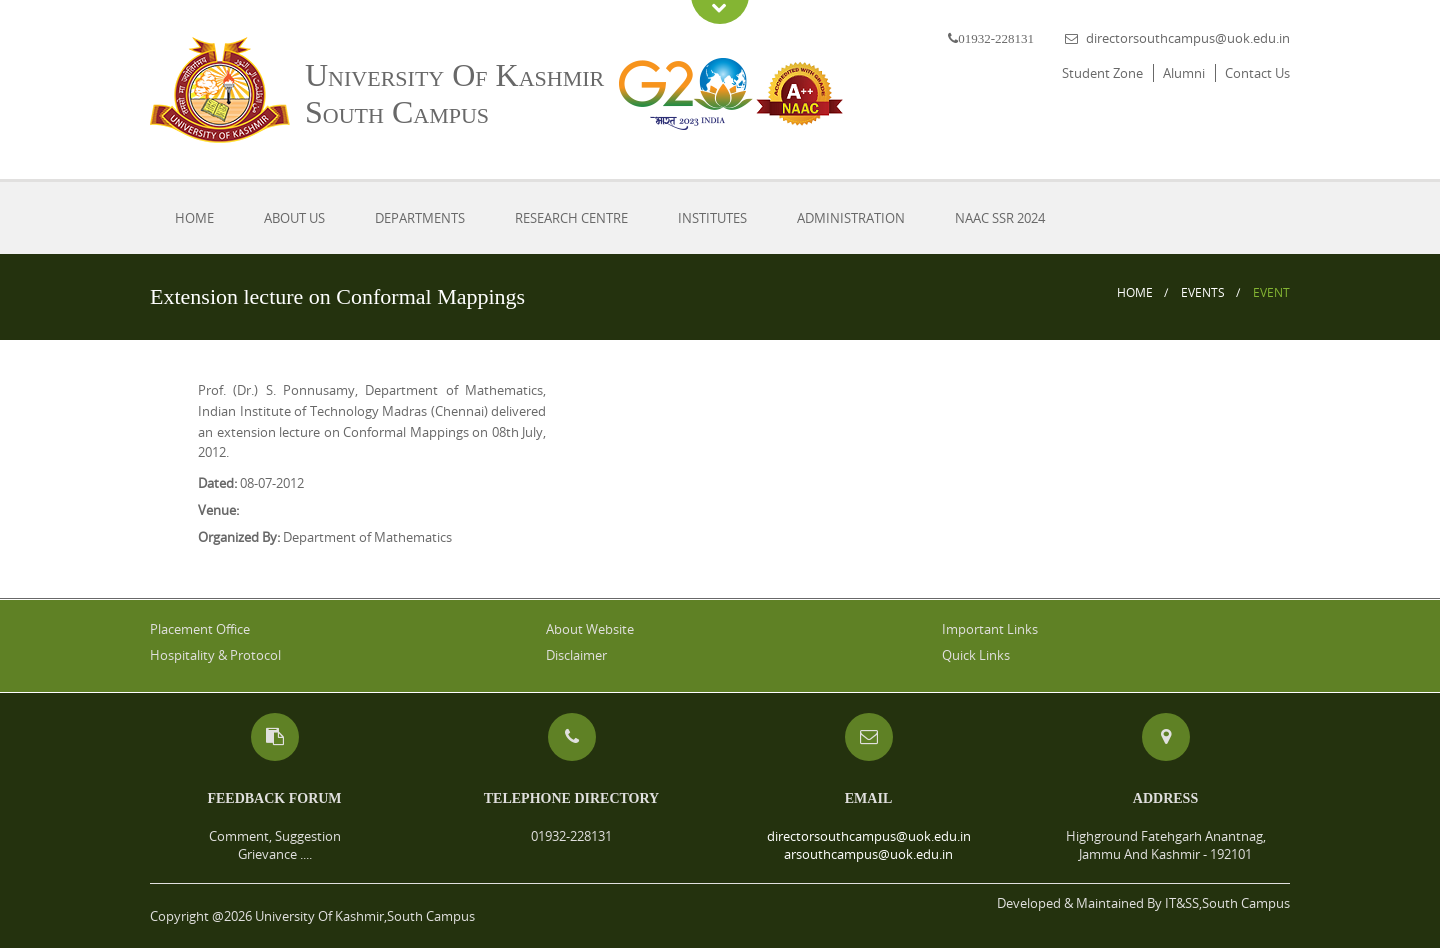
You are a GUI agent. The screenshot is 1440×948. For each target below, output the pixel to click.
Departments (420, 218)
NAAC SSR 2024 (1000, 218)
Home (194, 218)
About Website (590, 629)
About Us (294, 218)
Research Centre (571, 218)
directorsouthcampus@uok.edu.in (1188, 38)
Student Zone (1102, 73)
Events (1203, 292)
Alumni (1184, 73)
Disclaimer (576, 655)
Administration (851, 218)
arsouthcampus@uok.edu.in (868, 854)
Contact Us (1257, 73)
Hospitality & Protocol (215, 655)
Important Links (990, 629)
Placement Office (200, 629)
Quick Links (976, 655)
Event (1271, 292)
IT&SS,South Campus (1227, 903)
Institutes (712, 218)
